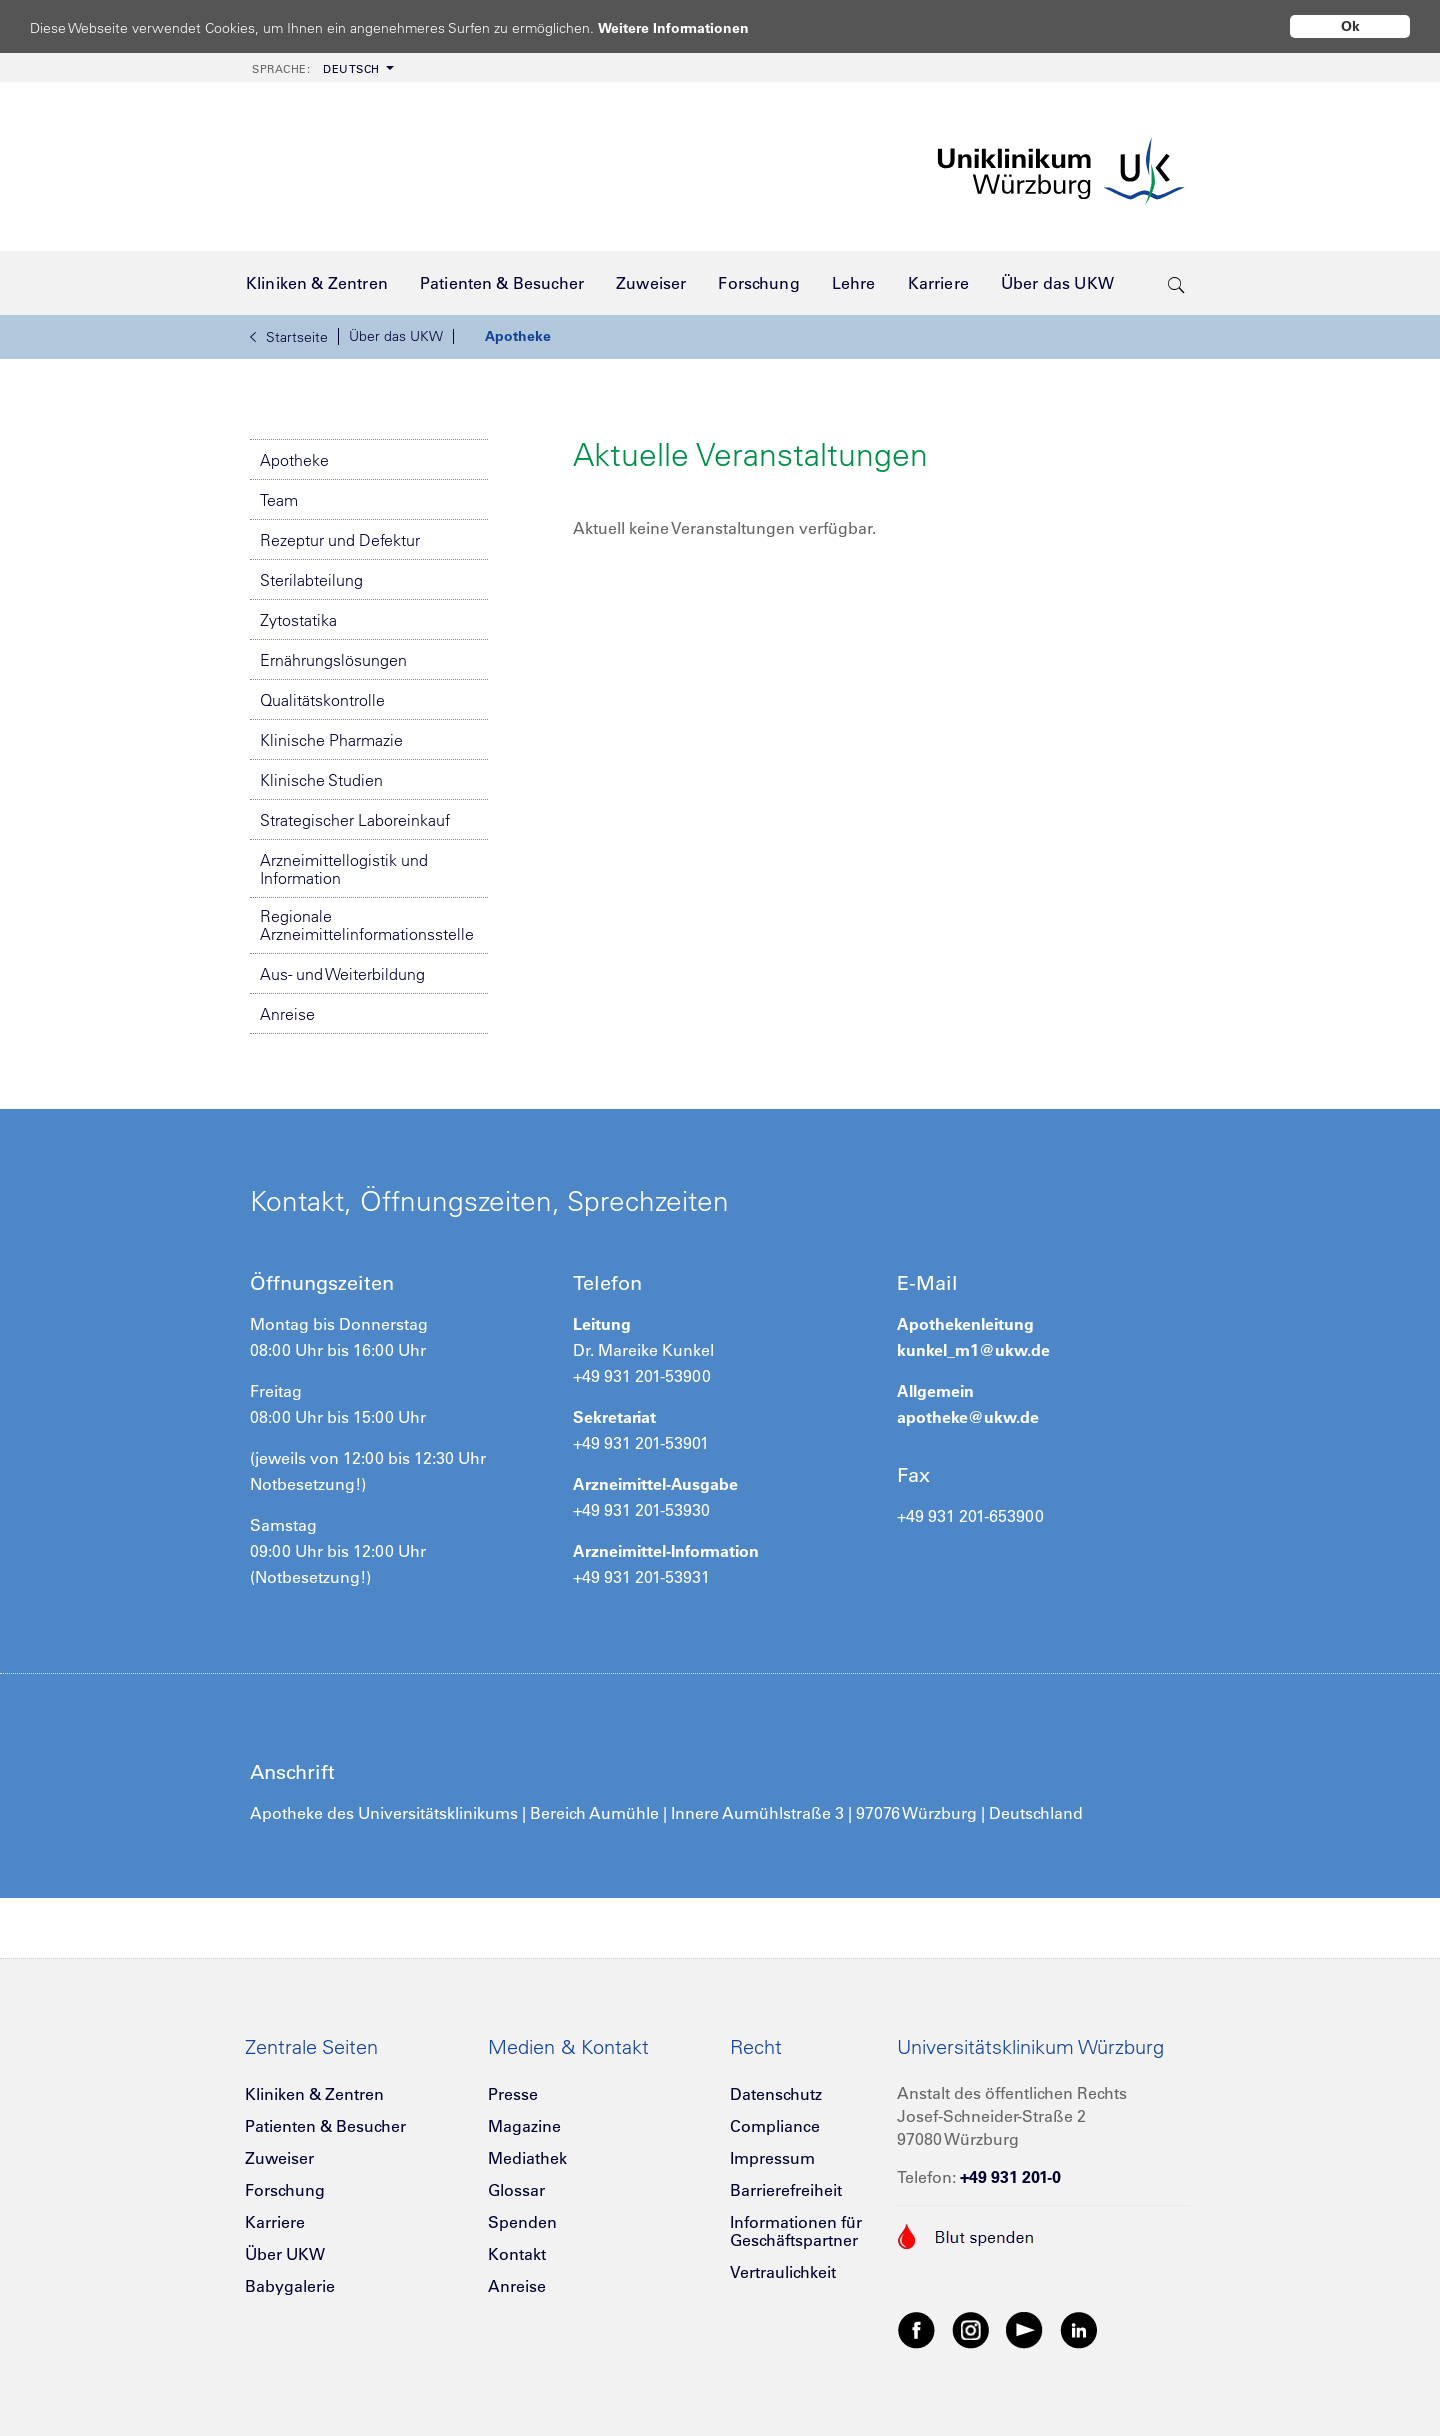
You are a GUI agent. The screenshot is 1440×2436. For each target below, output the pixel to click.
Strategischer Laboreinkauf (355, 820)
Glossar (516, 2190)
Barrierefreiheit (786, 2190)
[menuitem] (321, 67)
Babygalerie (290, 2286)
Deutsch (316, 69)
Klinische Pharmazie (331, 740)
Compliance (775, 2126)
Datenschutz (776, 2094)
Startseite (289, 337)
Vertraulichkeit (783, 2272)
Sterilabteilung (311, 580)
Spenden (522, 2222)
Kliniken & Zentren (314, 2094)
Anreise (287, 1014)
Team (279, 500)
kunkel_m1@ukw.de (973, 1350)
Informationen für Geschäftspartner (796, 2231)
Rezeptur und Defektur (340, 540)
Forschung (285, 2190)
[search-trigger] (1176, 283)
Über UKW (285, 2254)
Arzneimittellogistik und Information (344, 869)
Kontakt (517, 2254)
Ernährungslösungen (333, 660)
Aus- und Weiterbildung (342, 974)
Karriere (275, 2222)
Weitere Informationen (692, 27)
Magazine (524, 2126)
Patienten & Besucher (325, 2126)
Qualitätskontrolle (322, 700)
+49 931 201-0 (1010, 2177)
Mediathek (527, 2158)
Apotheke (518, 336)
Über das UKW (396, 336)
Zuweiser (279, 2158)
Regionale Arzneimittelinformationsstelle (367, 925)
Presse (513, 2094)
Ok (1350, 26)
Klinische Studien (321, 780)
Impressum (772, 2158)
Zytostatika (298, 620)
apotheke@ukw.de (968, 1417)
